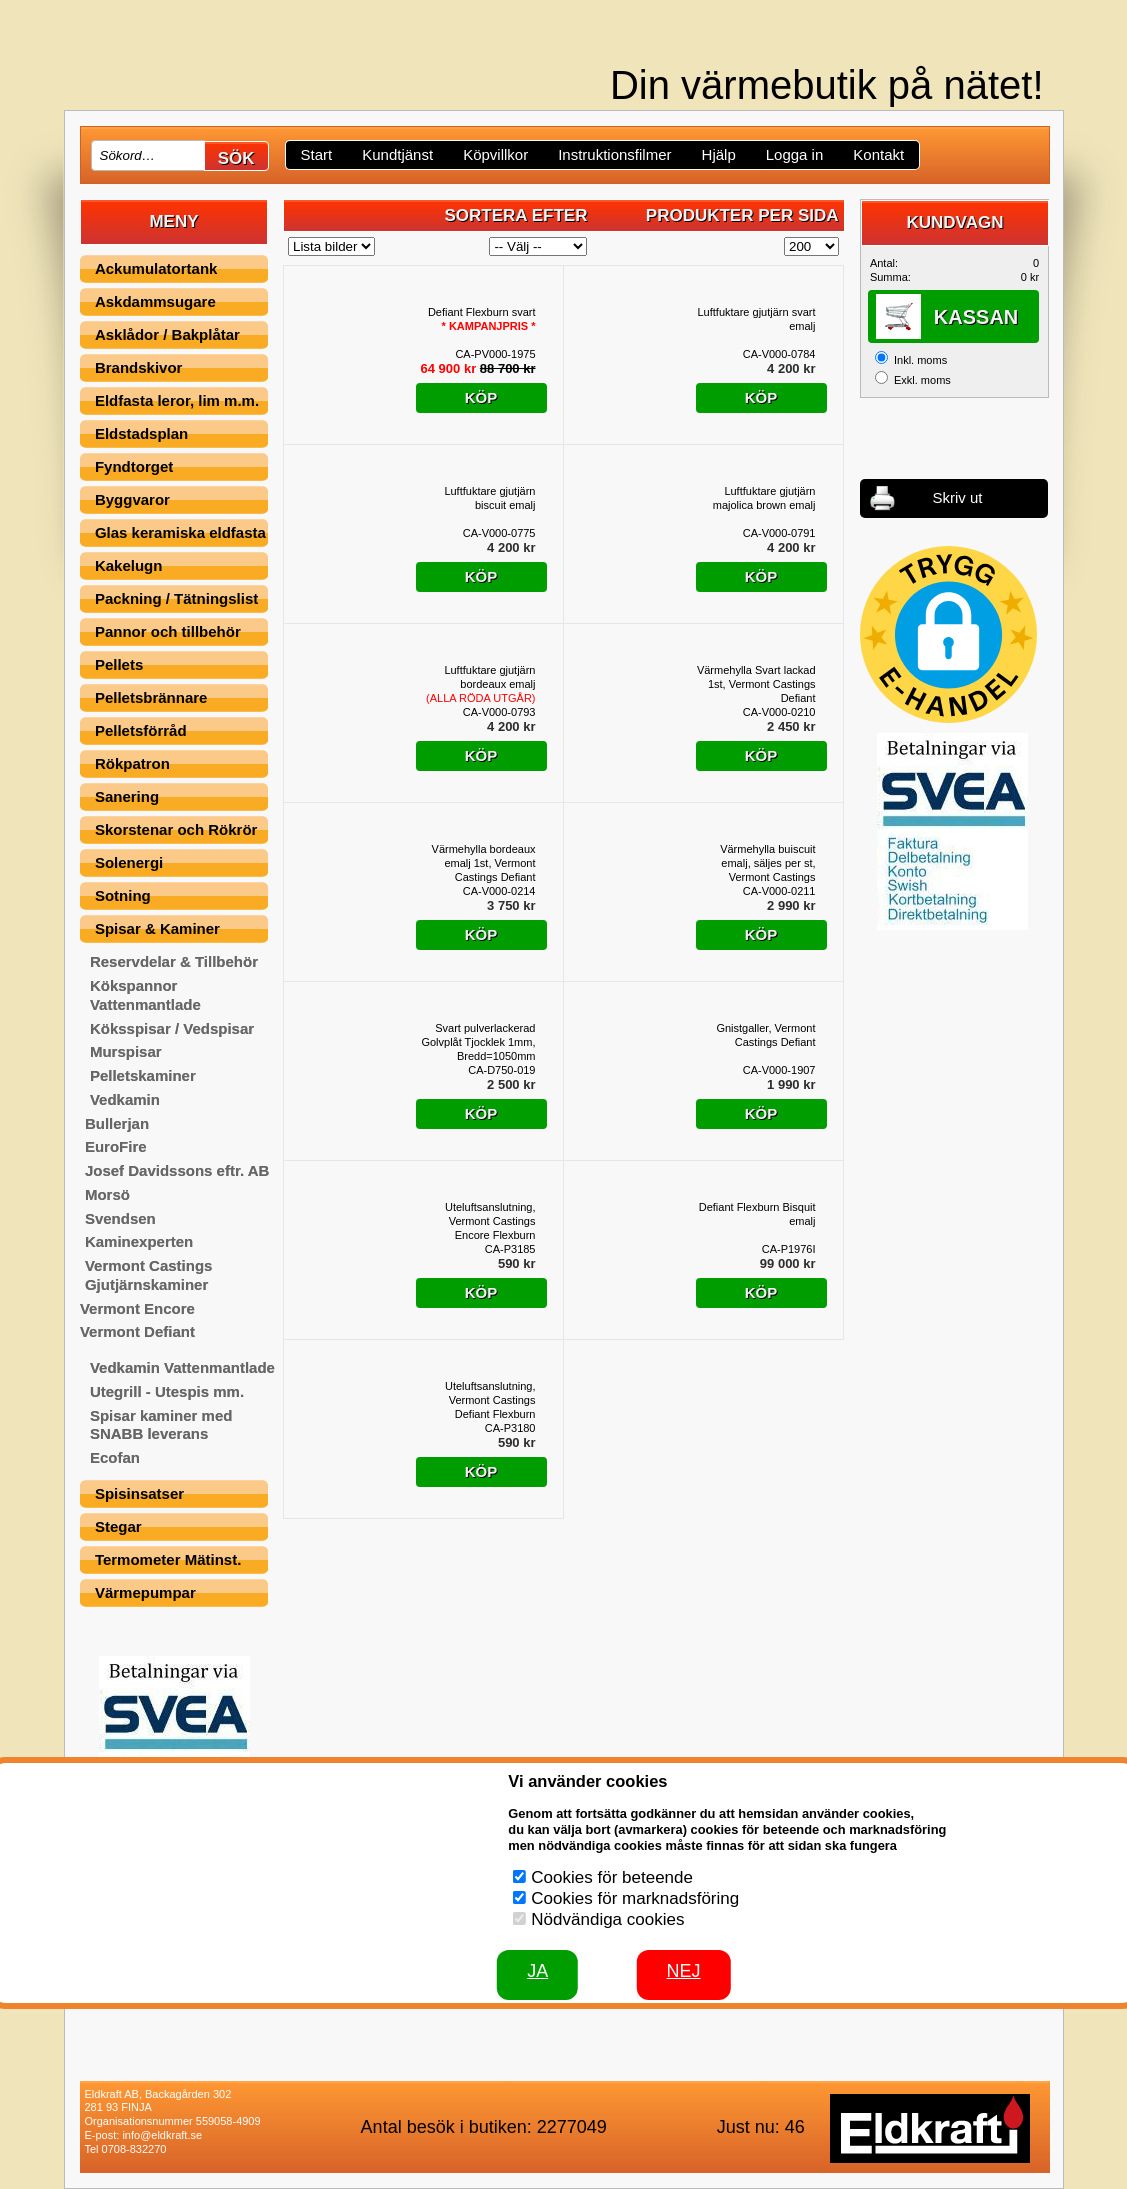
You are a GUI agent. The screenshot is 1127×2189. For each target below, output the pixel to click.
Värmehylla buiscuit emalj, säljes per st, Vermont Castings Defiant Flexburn (767, 863)
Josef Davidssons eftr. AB (177, 1170)
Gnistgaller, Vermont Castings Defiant (765, 1035)
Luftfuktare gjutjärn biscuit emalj (489, 498)
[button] (948, 634)
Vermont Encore (137, 1308)
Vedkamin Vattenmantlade (182, 1367)
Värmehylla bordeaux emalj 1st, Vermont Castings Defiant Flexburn (484, 863)
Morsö (107, 1194)
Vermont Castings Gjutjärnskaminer (149, 1275)
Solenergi (129, 862)
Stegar (118, 1526)
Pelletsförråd (141, 730)
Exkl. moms (922, 380)
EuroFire (116, 1146)
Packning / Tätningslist (176, 598)
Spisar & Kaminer (157, 928)
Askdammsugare (155, 301)
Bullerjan (117, 1123)
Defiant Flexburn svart (482, 319)
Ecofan (115, 1457)
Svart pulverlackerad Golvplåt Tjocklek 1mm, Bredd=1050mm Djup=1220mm (478, 1042)
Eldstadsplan (141, 433)
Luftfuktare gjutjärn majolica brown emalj (764, 498)
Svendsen (120, 1218)
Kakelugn (129, 565)
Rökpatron (132, 763)
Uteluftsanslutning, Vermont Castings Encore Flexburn (490, 1221)
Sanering (127, 796)
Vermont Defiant (137, 1331)
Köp (481, 397)
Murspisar (126, 1051)
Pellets (119, 664)
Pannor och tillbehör (168, 631)
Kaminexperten (139, 1241)
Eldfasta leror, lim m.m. (177, 400)
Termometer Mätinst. (168, 1559)
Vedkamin (125, 1099)
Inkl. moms (920, 360)
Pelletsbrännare (151, 697)
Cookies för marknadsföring (635, 1898)
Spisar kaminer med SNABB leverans (161, 1425)
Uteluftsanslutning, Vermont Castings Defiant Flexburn (490, 1400)
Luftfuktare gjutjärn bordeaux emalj (480, 684)
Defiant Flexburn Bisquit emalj (757, 1214)
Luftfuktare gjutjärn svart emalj (756, 319)
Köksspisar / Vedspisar (172, 1028)
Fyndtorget (134, 466)
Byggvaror (132, 499)
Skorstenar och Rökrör (176, 829)
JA (537, 1971)
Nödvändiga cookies (607, 1919)
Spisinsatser (139, 1493)
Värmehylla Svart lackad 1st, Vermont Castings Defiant (756, 684)
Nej (684, 1971)
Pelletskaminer (143, 1075)
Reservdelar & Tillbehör (174, 961)
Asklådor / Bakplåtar (167, 334)
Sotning (123, 895)
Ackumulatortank (156, 268)
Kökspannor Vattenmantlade (145, 995)
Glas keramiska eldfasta (180, 532)
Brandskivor (139, 367)
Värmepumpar (145, 1592)
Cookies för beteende (612, 1877)
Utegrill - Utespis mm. (167, 1391)
